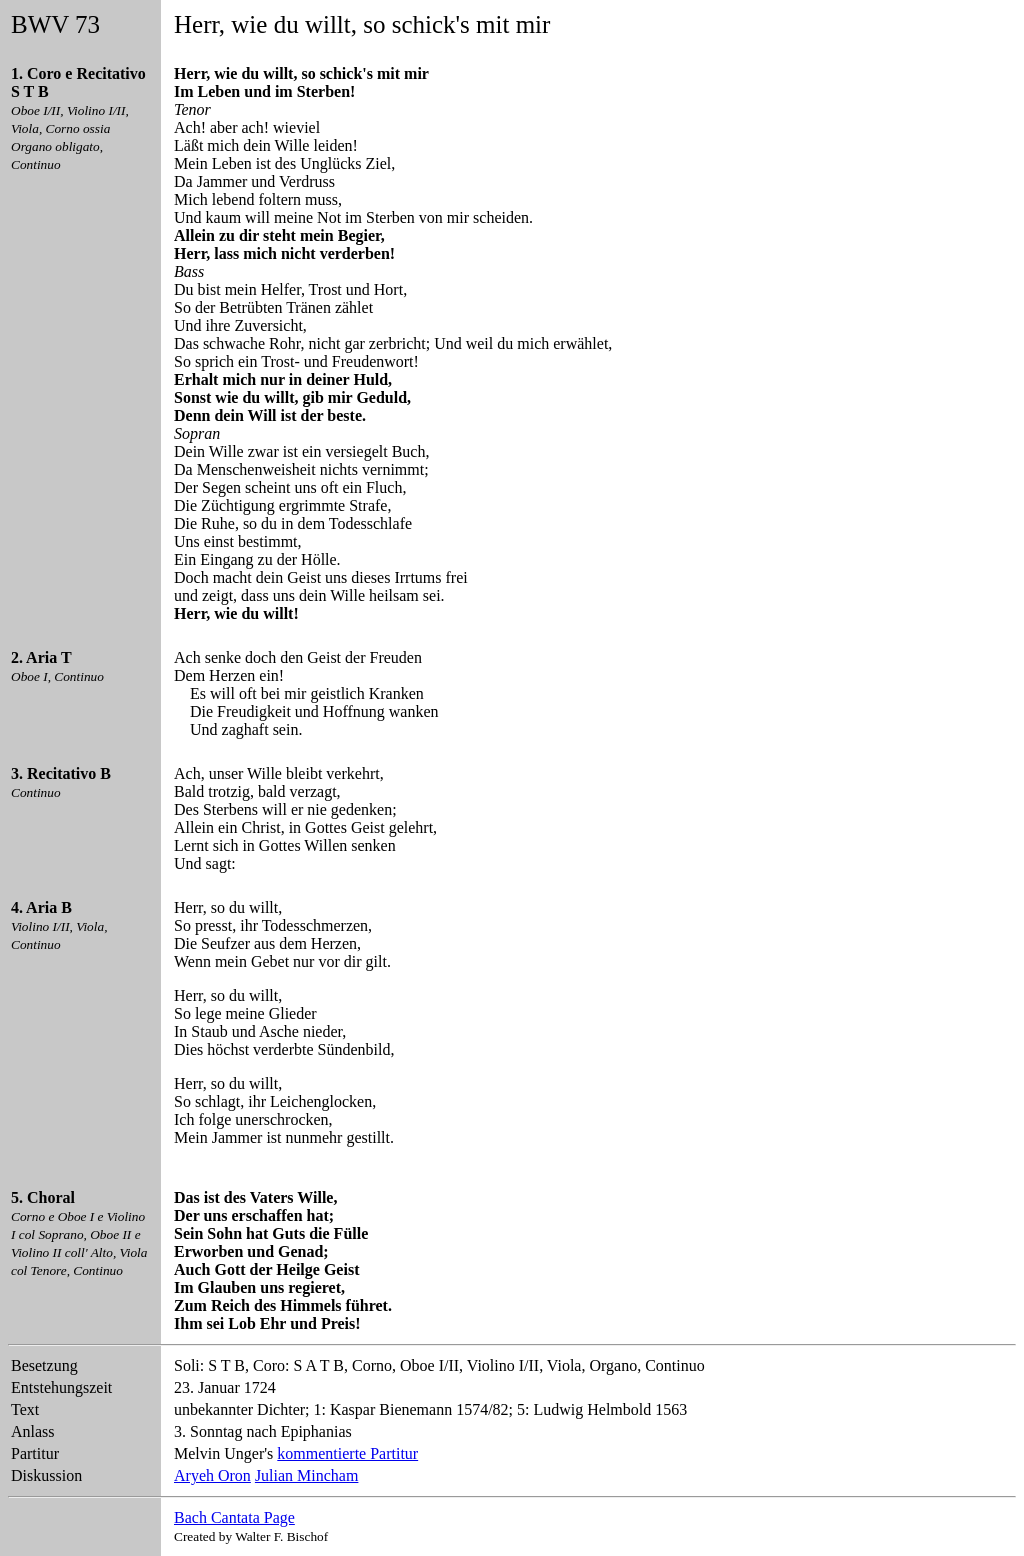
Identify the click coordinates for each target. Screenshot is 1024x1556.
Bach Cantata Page (234, 1517)
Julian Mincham (307, 1475)
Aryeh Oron (212, 1475)
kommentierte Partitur (347, 1453)
